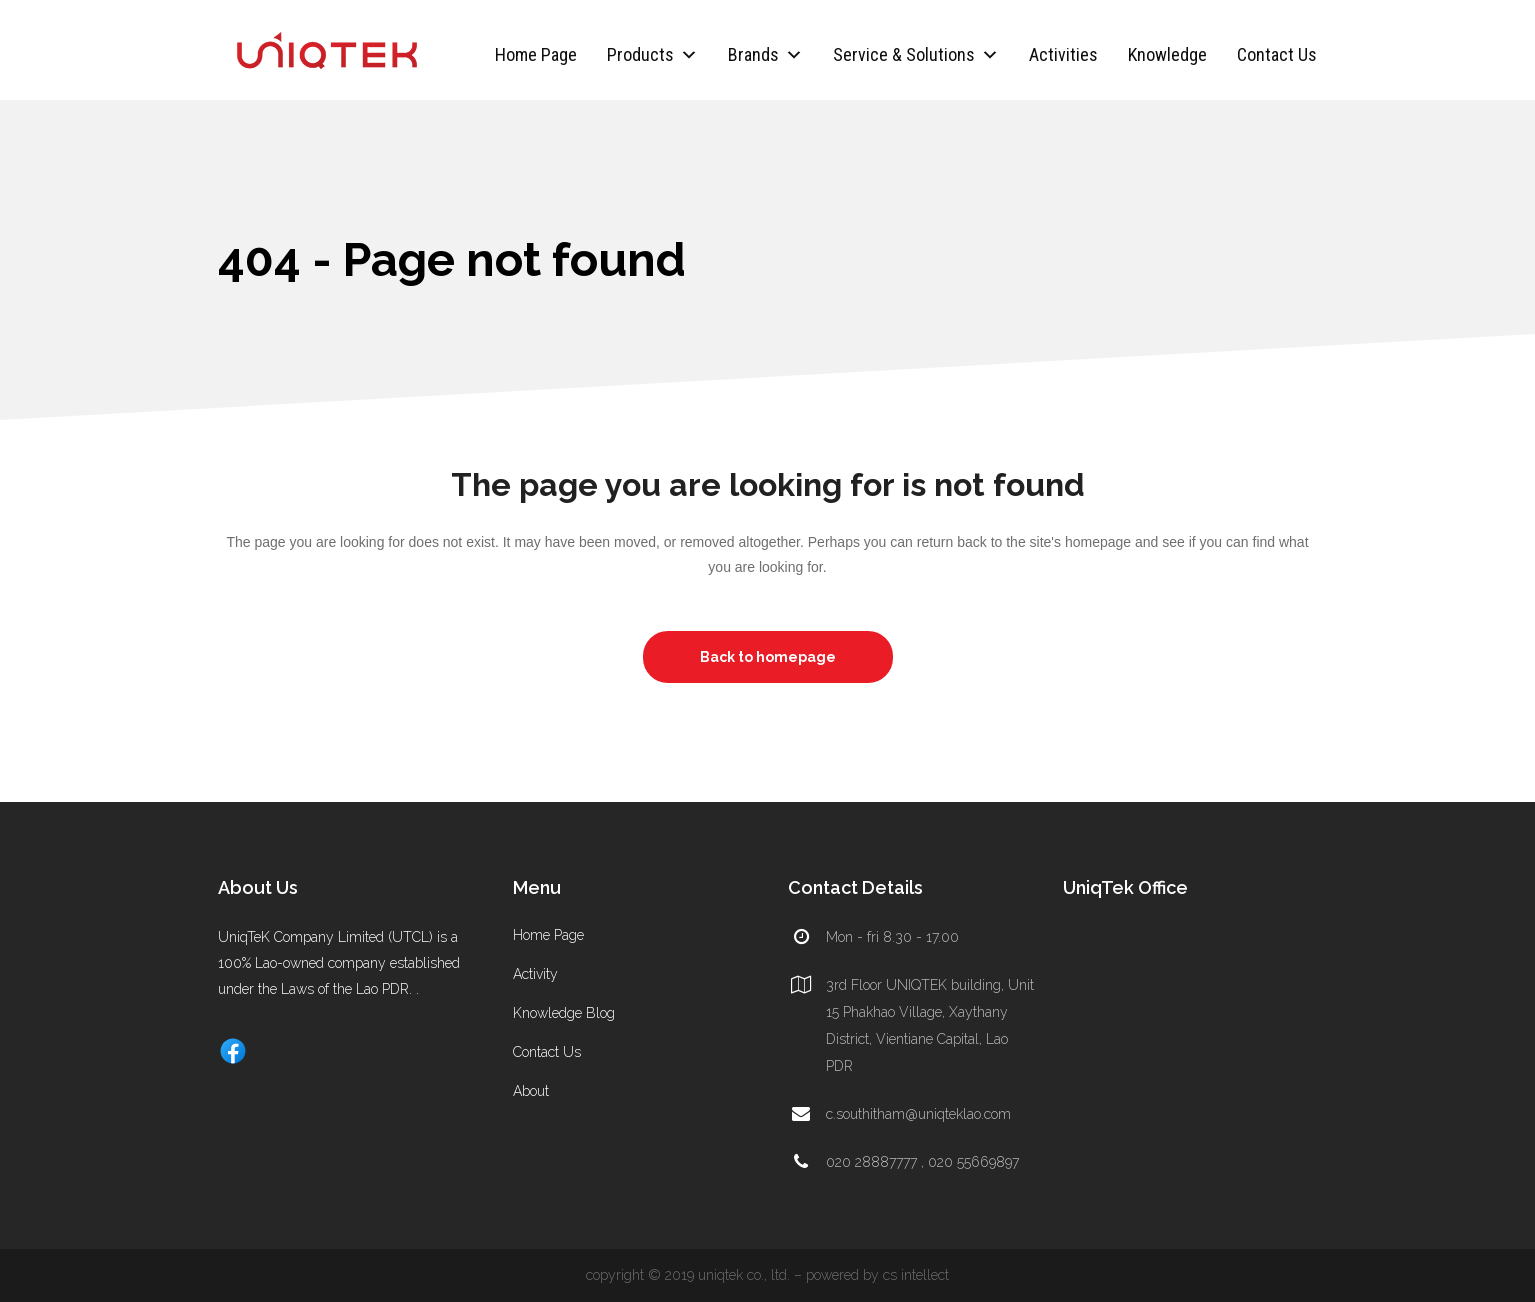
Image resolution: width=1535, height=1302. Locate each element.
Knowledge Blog (564, 1013)
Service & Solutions (916, 55)
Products (652, 55)
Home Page (536, 54)
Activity (535, 974)
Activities (1063, 54)
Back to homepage (768, 657)
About (531, 1091)
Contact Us (1277, 54)
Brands (765, 55)
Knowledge (1167, 54)
